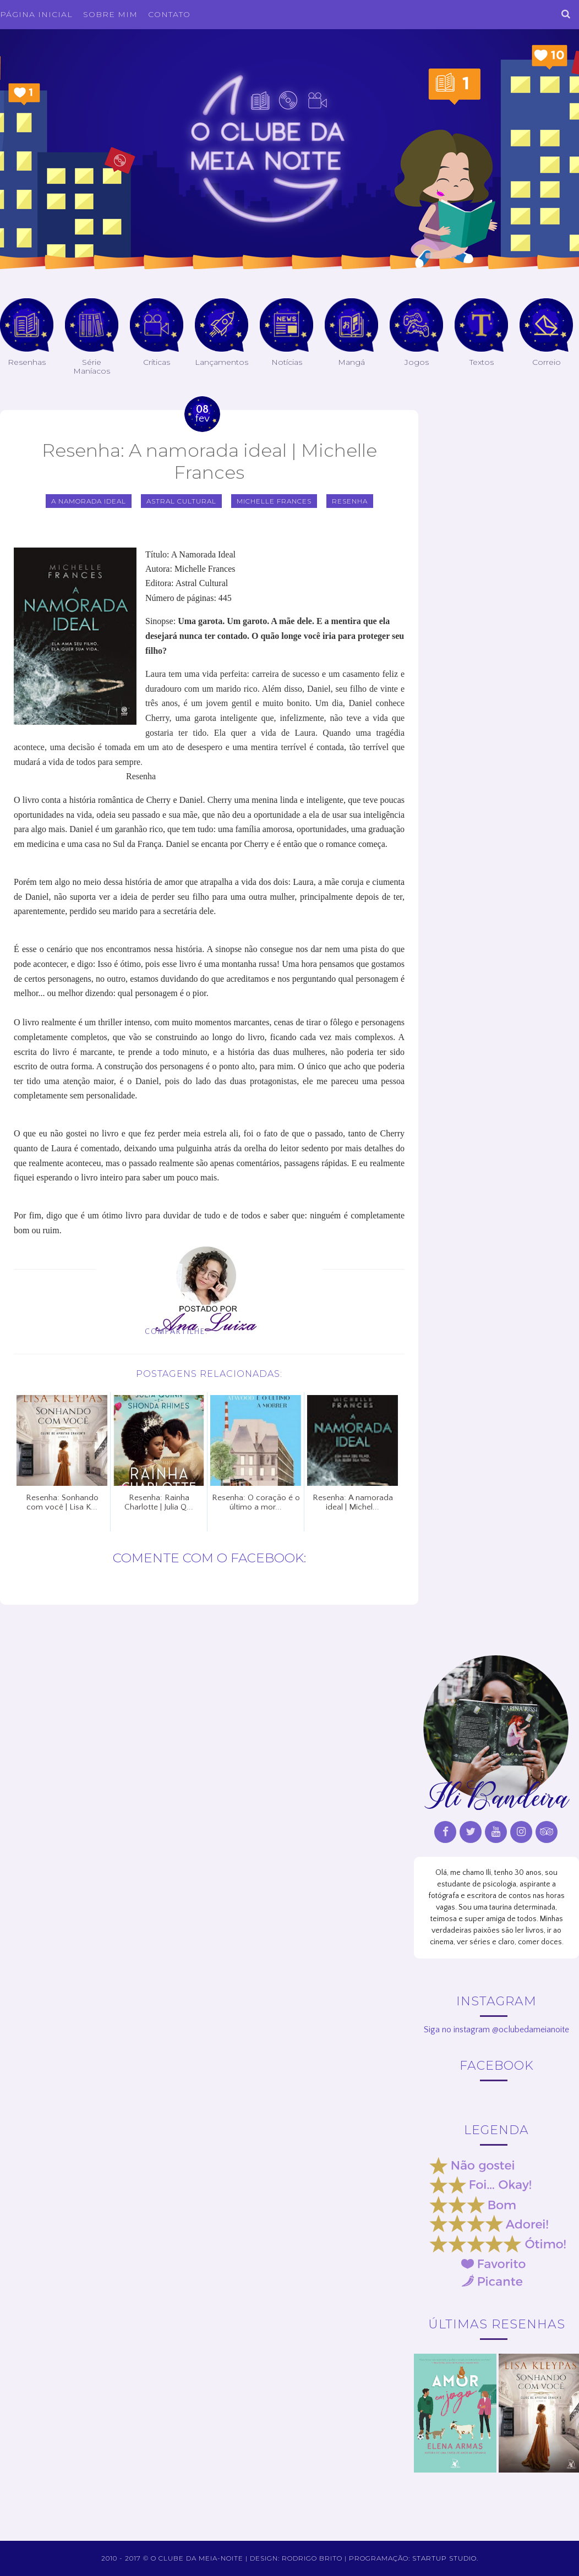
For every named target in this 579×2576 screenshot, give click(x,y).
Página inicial (36, 14)
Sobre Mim (110, 14)
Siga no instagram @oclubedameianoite (496, 2029)
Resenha (350, 501)
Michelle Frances (274, 501)
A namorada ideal (88, 501)
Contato (169, 14)
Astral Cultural (181, 501)
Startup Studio (444, 2558)
